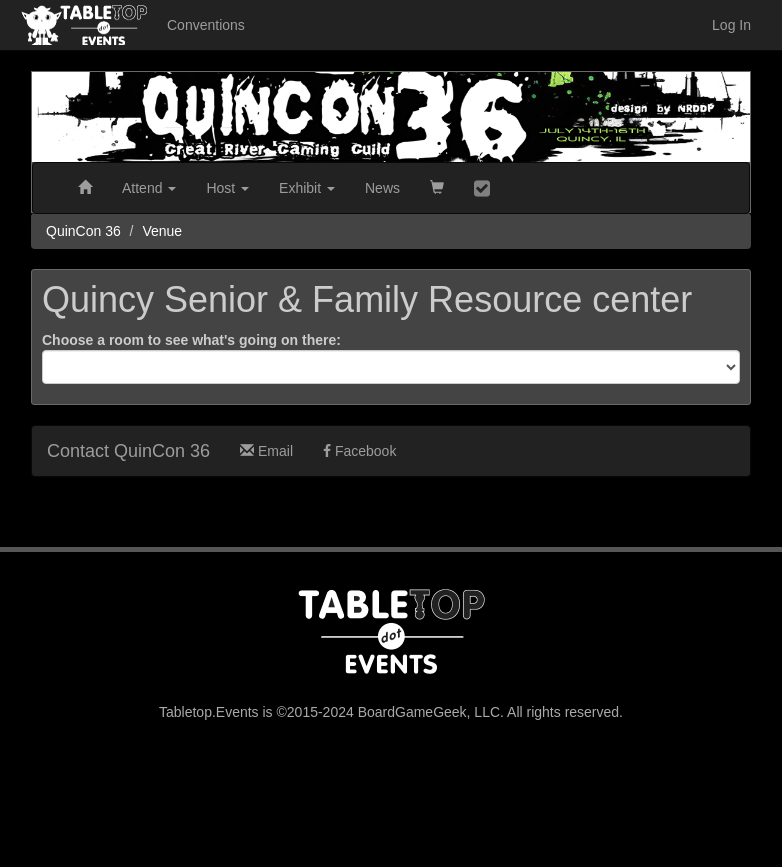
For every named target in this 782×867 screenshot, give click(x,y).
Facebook (359, 451)
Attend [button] (149, 188)
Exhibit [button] (307, 188)
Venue (162, 231)
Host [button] (227, 188)
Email (266, 451)
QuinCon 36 (83, 231)
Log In (731, 25)
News (382, 188)
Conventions (206, 25)
